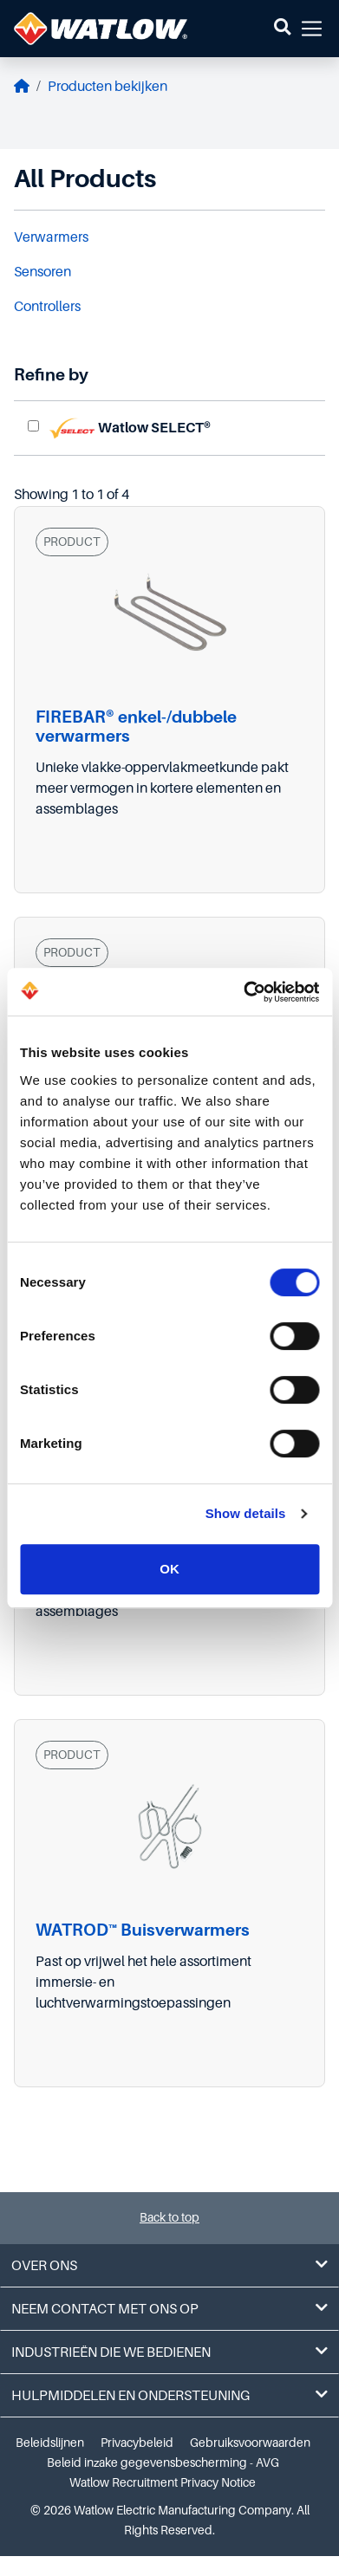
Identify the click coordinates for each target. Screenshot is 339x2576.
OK (169, 1568)
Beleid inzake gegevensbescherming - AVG (163, 2462)
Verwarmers (51, 237)
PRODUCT (72, 541)
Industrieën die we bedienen (169, 2352)
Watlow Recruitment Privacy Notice (162, 2482)
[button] (282, 28)
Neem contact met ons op (169, 2308)
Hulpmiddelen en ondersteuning (169, 2395)
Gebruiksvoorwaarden (250, 2442)
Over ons (169, 2265)
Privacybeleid (137, 2442)
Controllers (47, 307)
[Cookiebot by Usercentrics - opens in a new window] (243, 992)
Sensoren (42, 272)
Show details (245, 1513)
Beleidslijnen (50, 2442)
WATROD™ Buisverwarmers (143, 1930)
